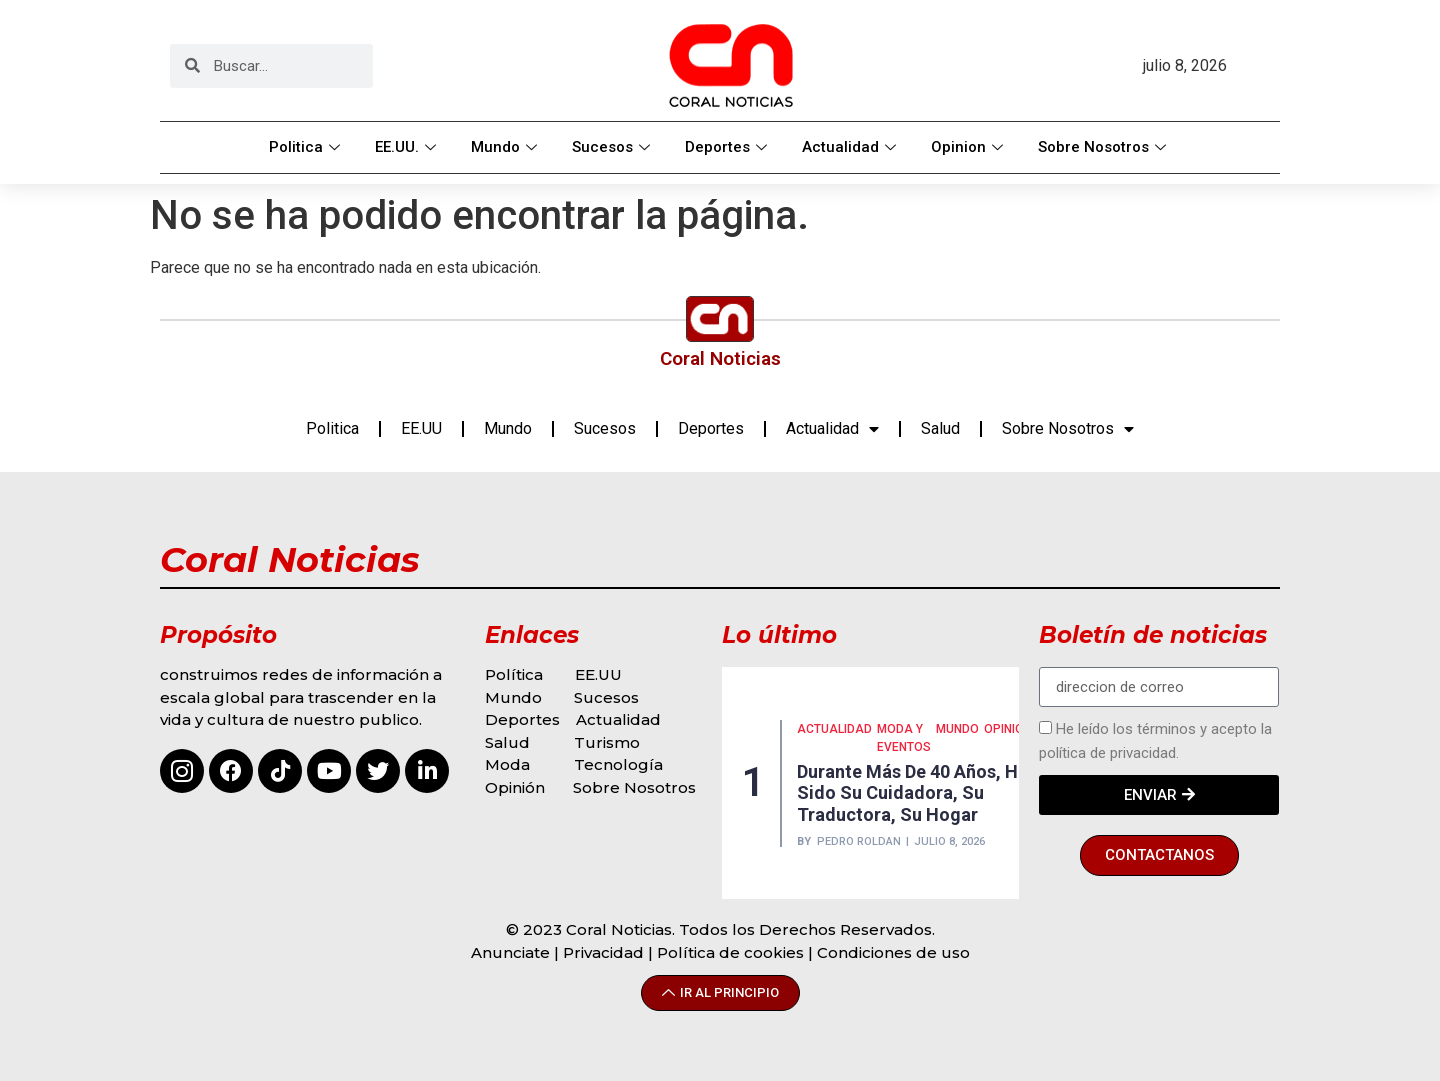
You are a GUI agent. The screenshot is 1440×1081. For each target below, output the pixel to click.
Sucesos (613, 147)
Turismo (607, 742)
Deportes (728, 147)
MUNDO (957, 729)
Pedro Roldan (859, 841)
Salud (940, 428)
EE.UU (421, 428)
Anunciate (510, 952)
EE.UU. (408, 147)
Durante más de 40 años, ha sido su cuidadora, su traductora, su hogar (912, 793)
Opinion (969, 147)
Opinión (517, 787)
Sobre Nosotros (1104, 147)
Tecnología (618, 764)
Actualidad (851, 147)
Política (514, 674)
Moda (507, 764)
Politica (307, 147)
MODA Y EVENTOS (904, 738)
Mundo (506, 147)
